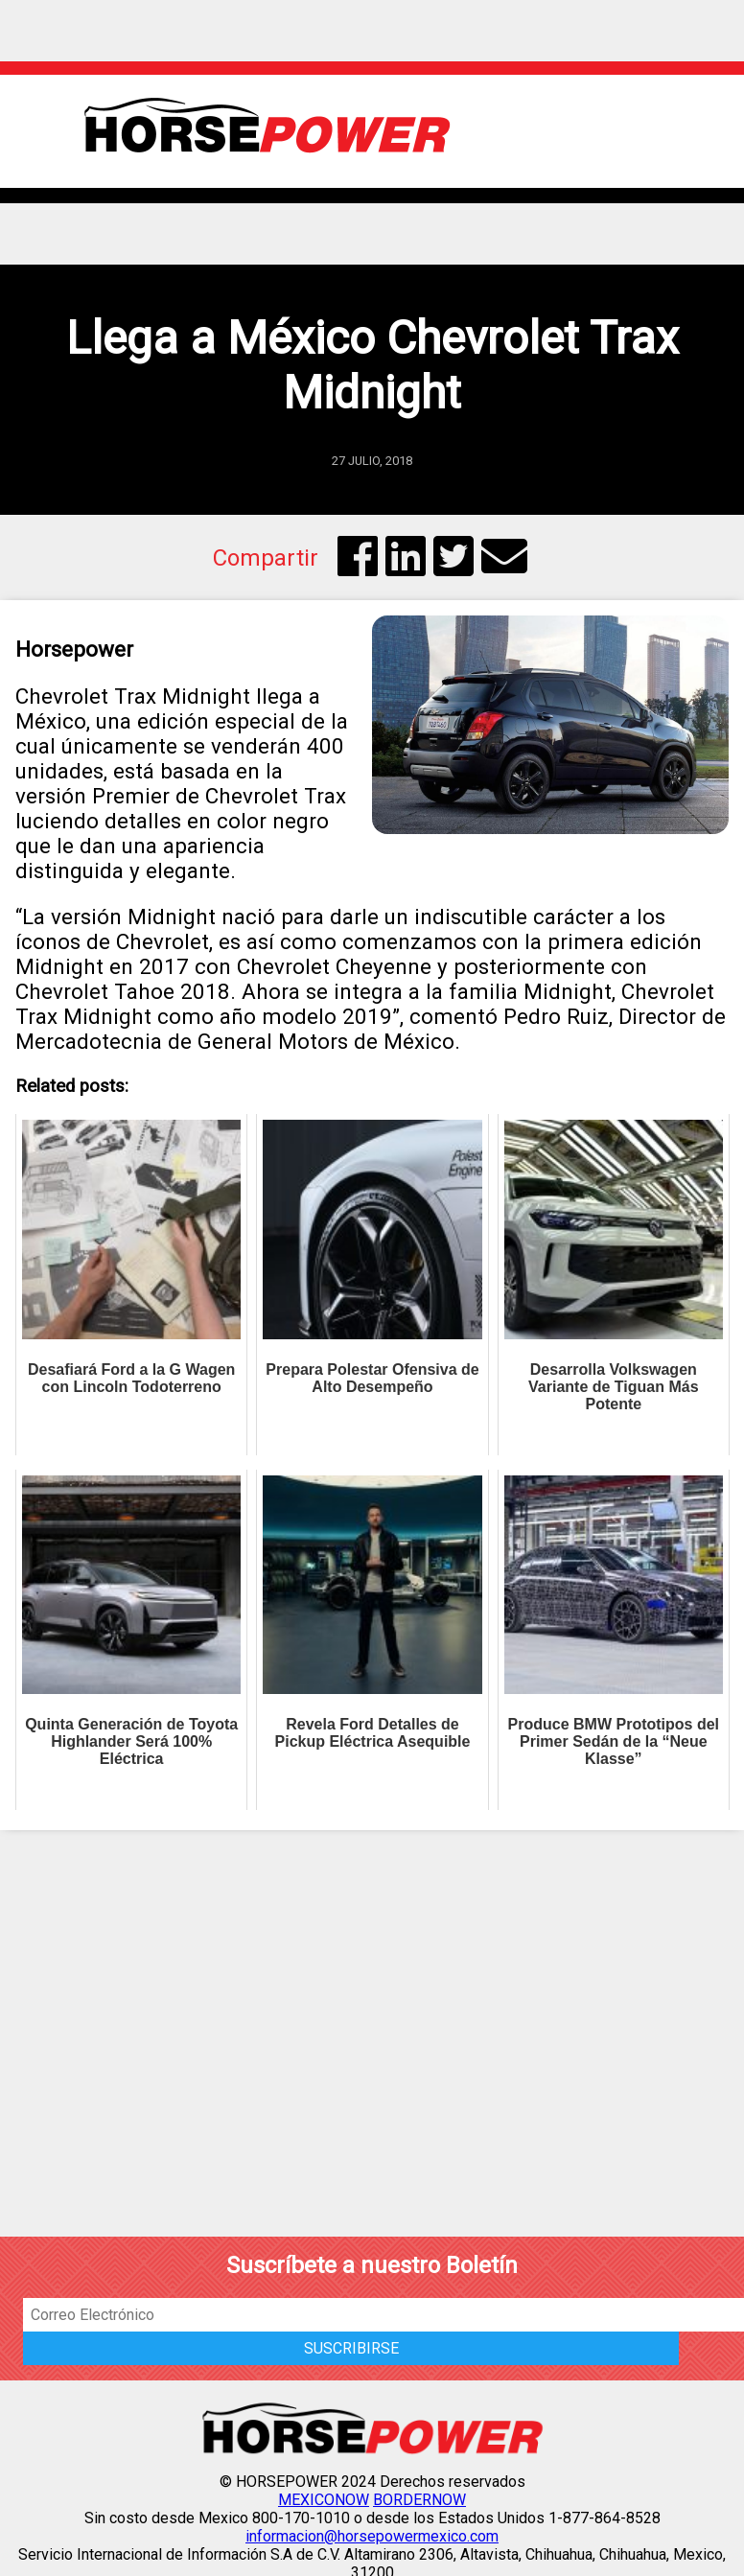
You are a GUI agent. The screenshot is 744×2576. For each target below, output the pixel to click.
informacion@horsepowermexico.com (372, 2536)
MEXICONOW (323, 2500)
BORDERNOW (419, 2500)
